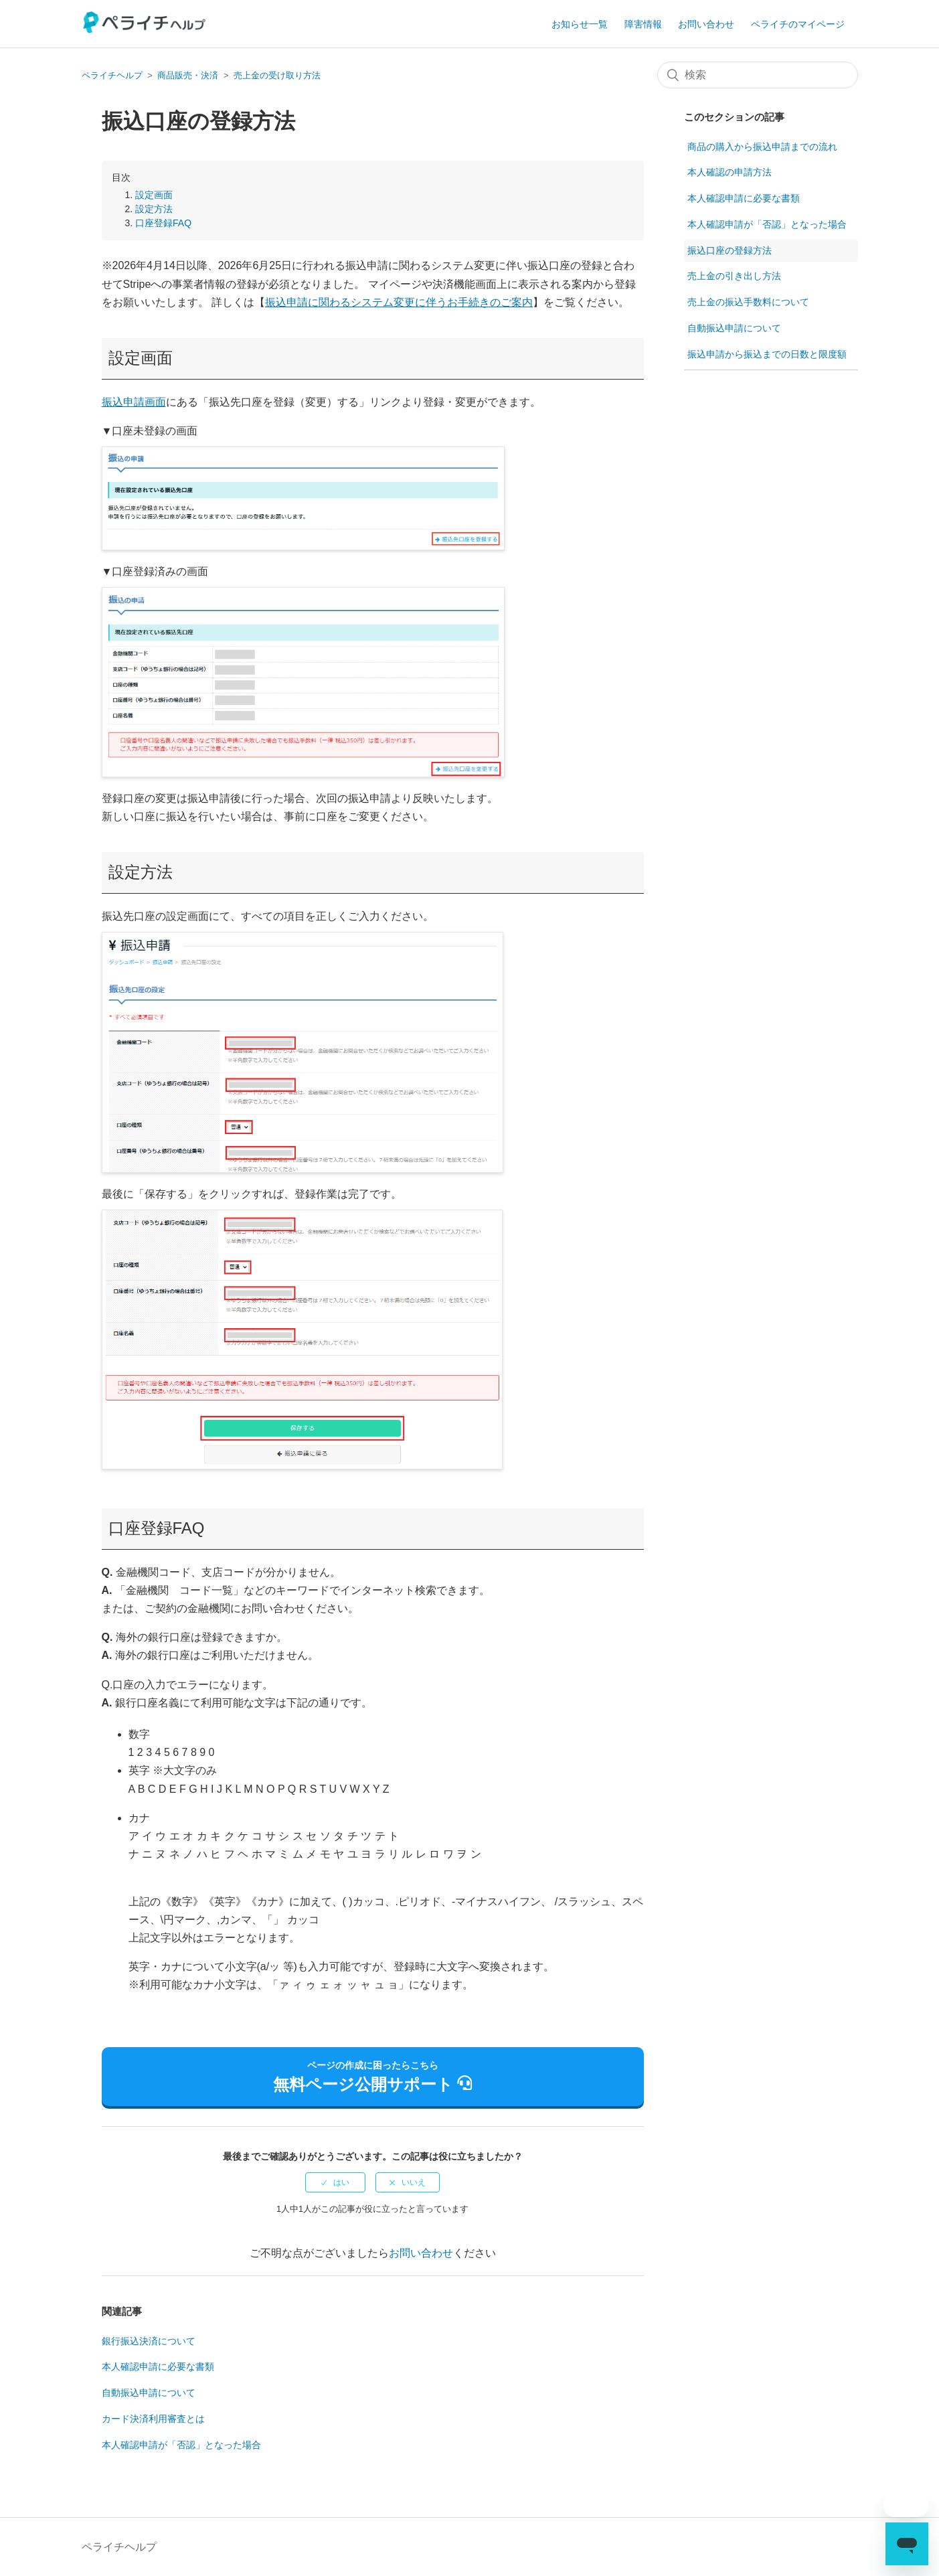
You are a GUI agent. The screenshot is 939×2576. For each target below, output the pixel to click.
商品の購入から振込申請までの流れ (762, 146)
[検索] (757, 75)
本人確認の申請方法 (729, 172)
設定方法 (154, 209)
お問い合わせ (706, 24)
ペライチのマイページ (798, 24)
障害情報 (643, 24)
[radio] (335, 2182)
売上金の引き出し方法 (734, 275)
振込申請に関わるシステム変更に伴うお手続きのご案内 (399, 302)
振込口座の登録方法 (729, 250)
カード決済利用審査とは (153, 2418)
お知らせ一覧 (579, 24)
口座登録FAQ (163, 223)
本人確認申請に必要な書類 (158, 2366)
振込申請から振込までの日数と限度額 (767, 354)
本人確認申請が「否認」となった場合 (181, 2444)
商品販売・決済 (187, 75)
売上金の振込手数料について (748, 302)
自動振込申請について (148, 2392)
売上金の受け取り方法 (277, 75)
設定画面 (154, 194)
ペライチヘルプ (112, 75)
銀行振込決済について (148, 2341)
